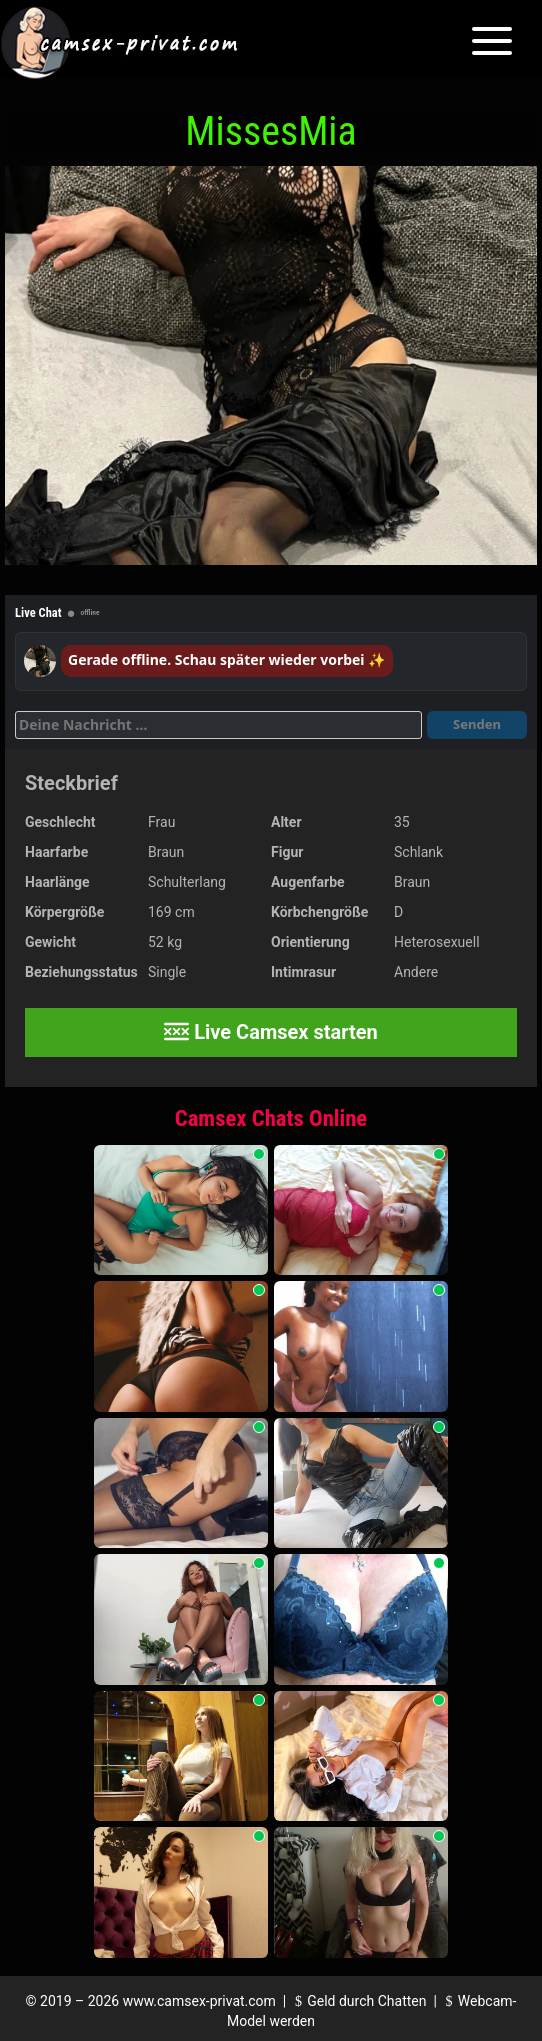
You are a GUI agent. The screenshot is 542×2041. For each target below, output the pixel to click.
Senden (477, 724)
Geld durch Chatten (358, 2001)
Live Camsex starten (271, 1032)
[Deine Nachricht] (218, 725)
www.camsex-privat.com (199, 2001)
